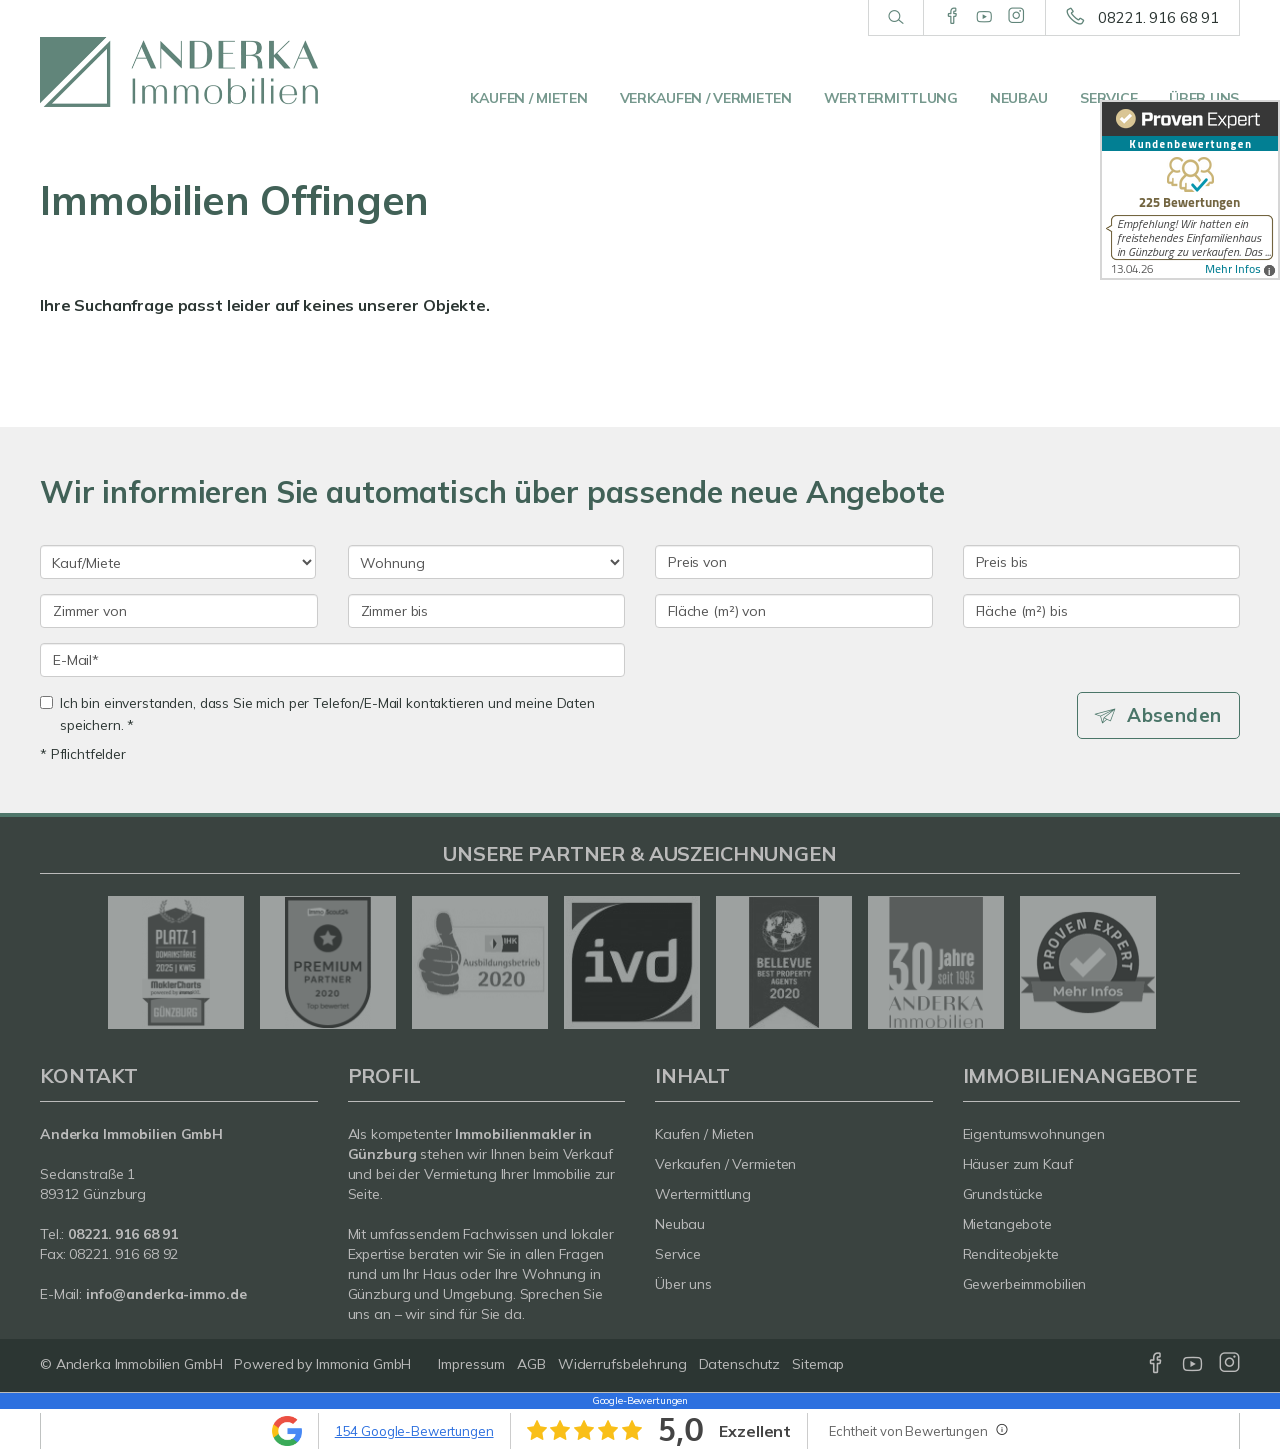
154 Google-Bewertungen (414, 1431)
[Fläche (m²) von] (794, 611)
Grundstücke (1003, 1194)
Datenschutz (740, 1364)
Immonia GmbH (364, 1364)
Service (1108, 98)
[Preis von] (794, 562)
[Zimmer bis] (487, 611)
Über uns (1204, 98)
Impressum (471, 1364)
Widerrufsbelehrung (622, 1364)
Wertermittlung (891, 98)
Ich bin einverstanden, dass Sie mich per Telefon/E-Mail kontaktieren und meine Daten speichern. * (317, 713)
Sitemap (818, 1364)
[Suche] (895, 18)
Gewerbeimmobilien (1025, 1284)
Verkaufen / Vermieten (706, 98)
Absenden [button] (1175, 715)
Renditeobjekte (1011, 1254)
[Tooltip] (1001, 1429)
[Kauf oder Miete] (178, 562)
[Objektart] (486, 562)
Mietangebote (1008, 1224)
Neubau (1019, 98)
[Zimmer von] (179, 611)
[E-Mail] (332, 660)
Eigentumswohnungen (1034, 1134)
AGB (531, 1364)
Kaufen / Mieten (529, 98)
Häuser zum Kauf (1018, 1164)
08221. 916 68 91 (1158, 17)
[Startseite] (179, 72)
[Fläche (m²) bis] (1102, 611)
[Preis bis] (1102, 562)
